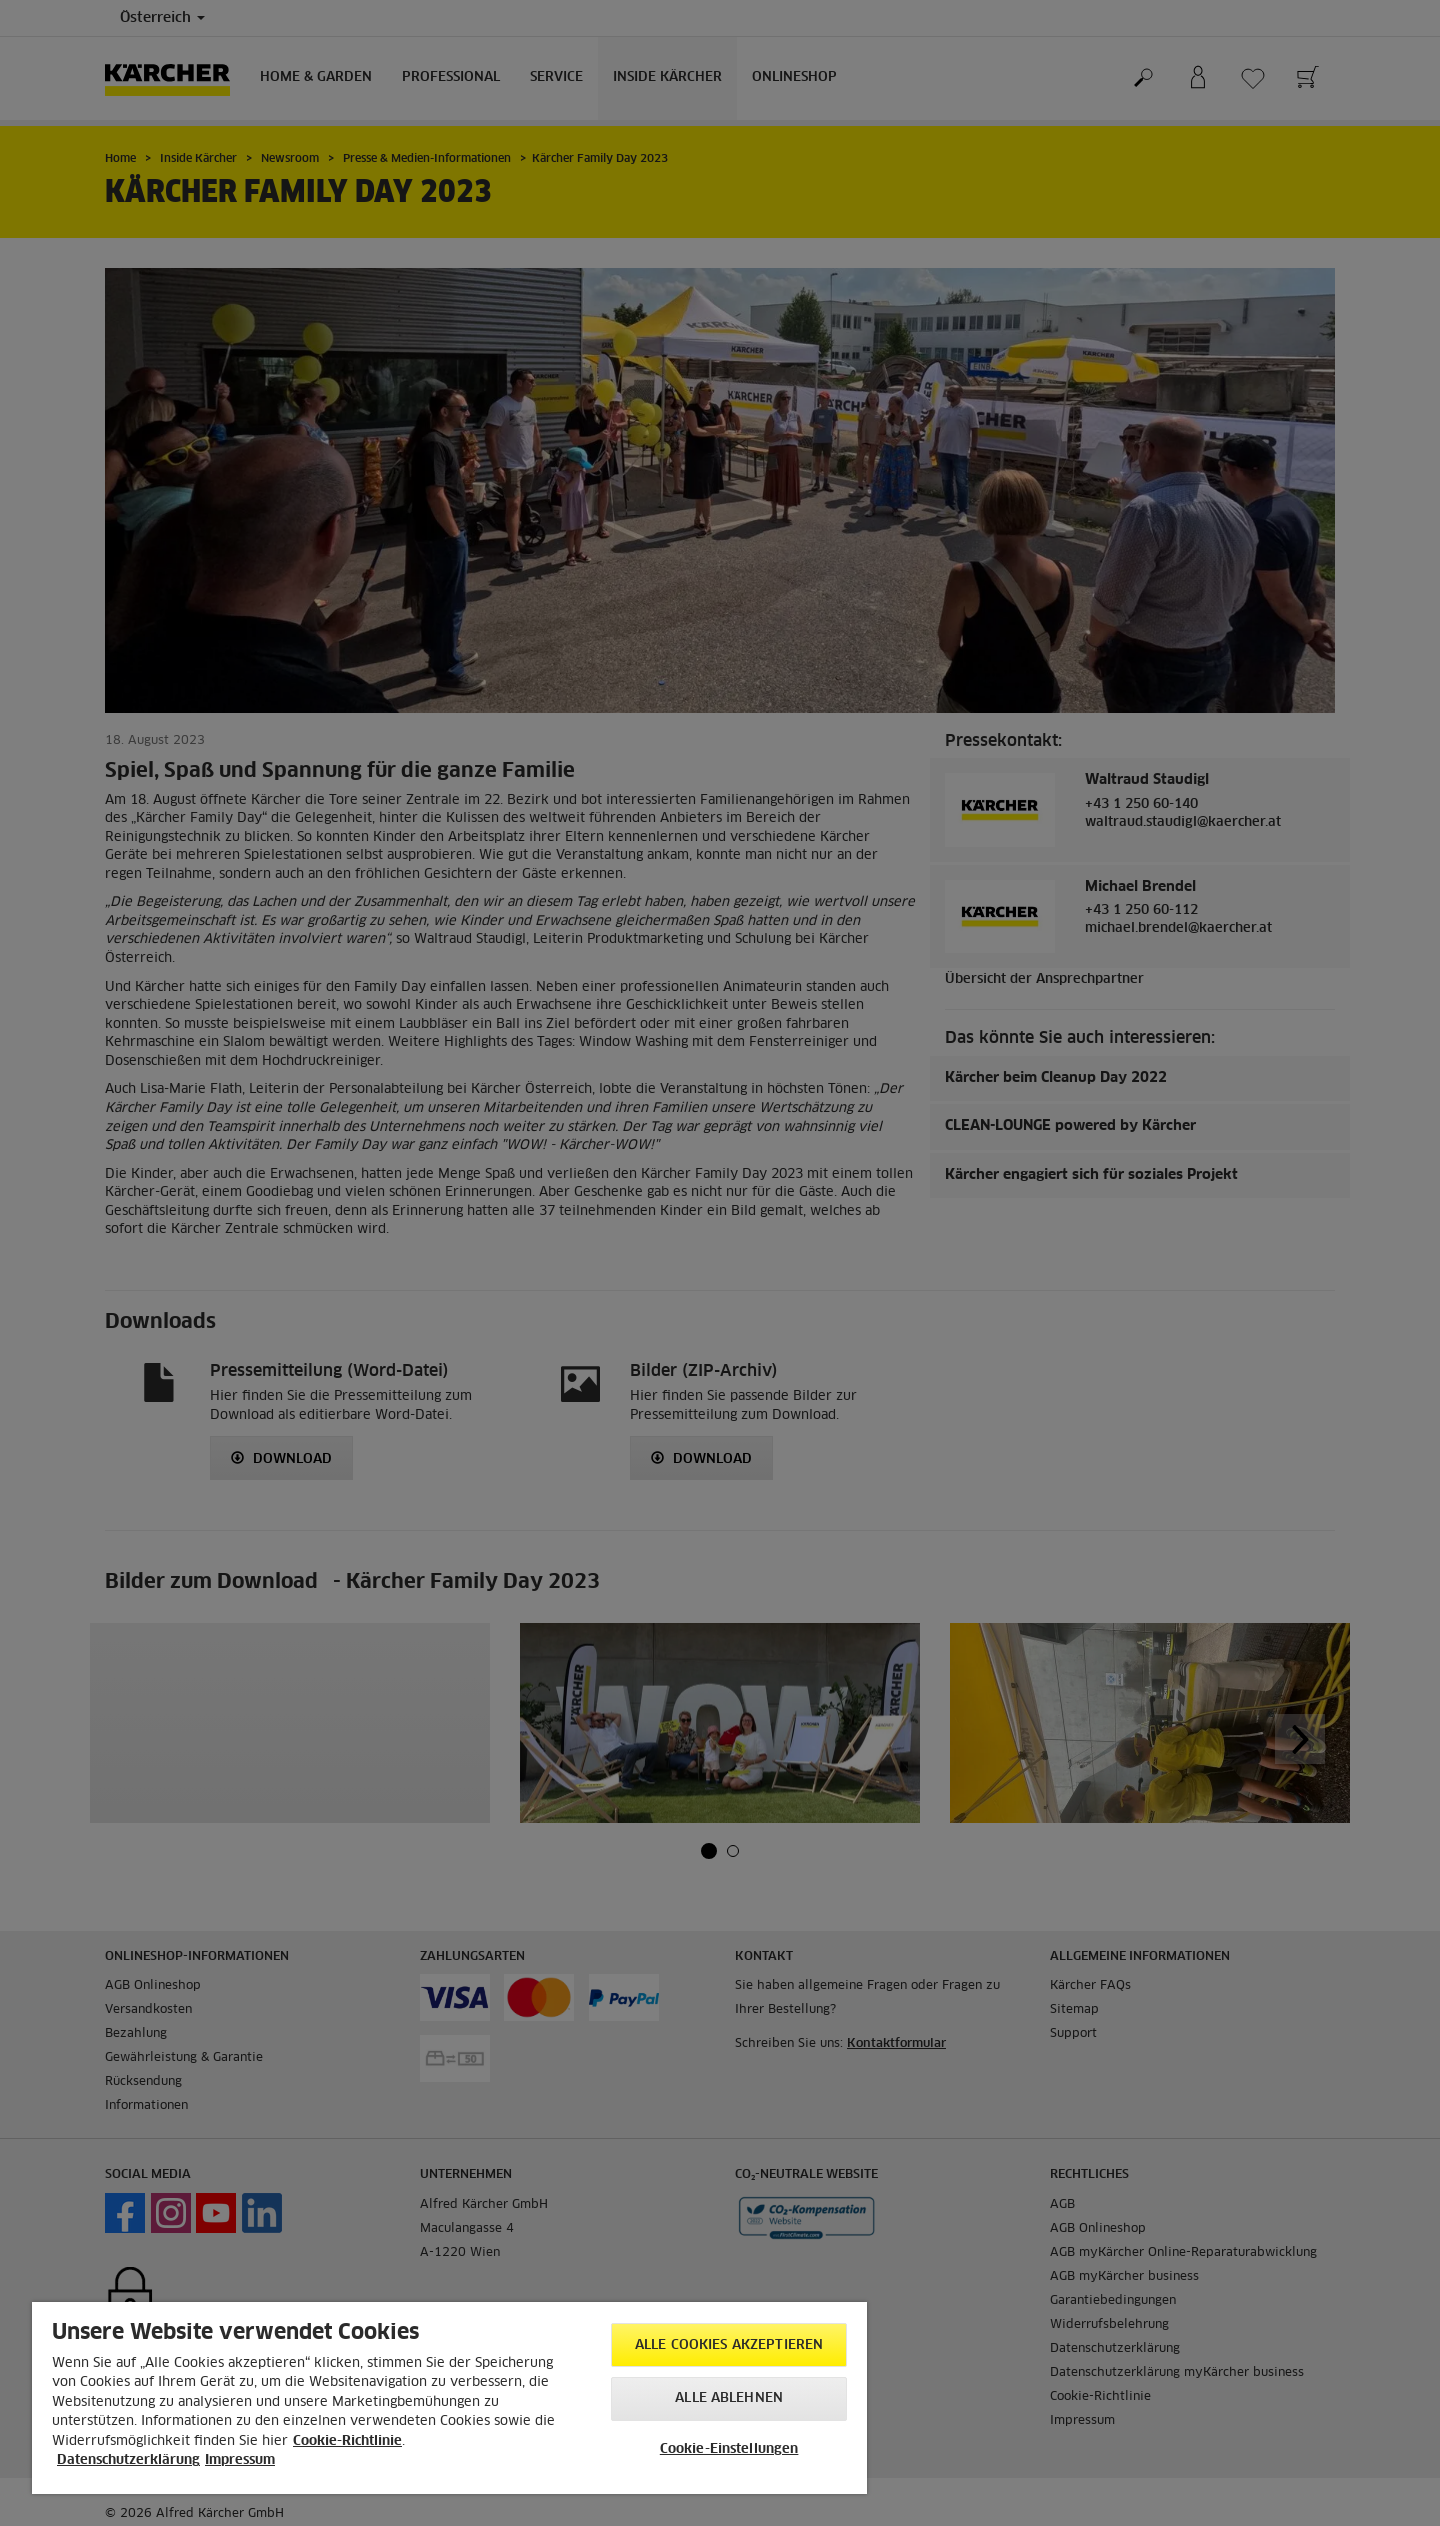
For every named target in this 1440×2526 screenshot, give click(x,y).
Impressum (240, 2460)
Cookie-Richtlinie (347, 2441)
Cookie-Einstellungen (729, 2449)
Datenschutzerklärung (128, 2460)
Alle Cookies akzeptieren (729, 2345)
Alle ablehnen (729, 2398)
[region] (449, 2398)
